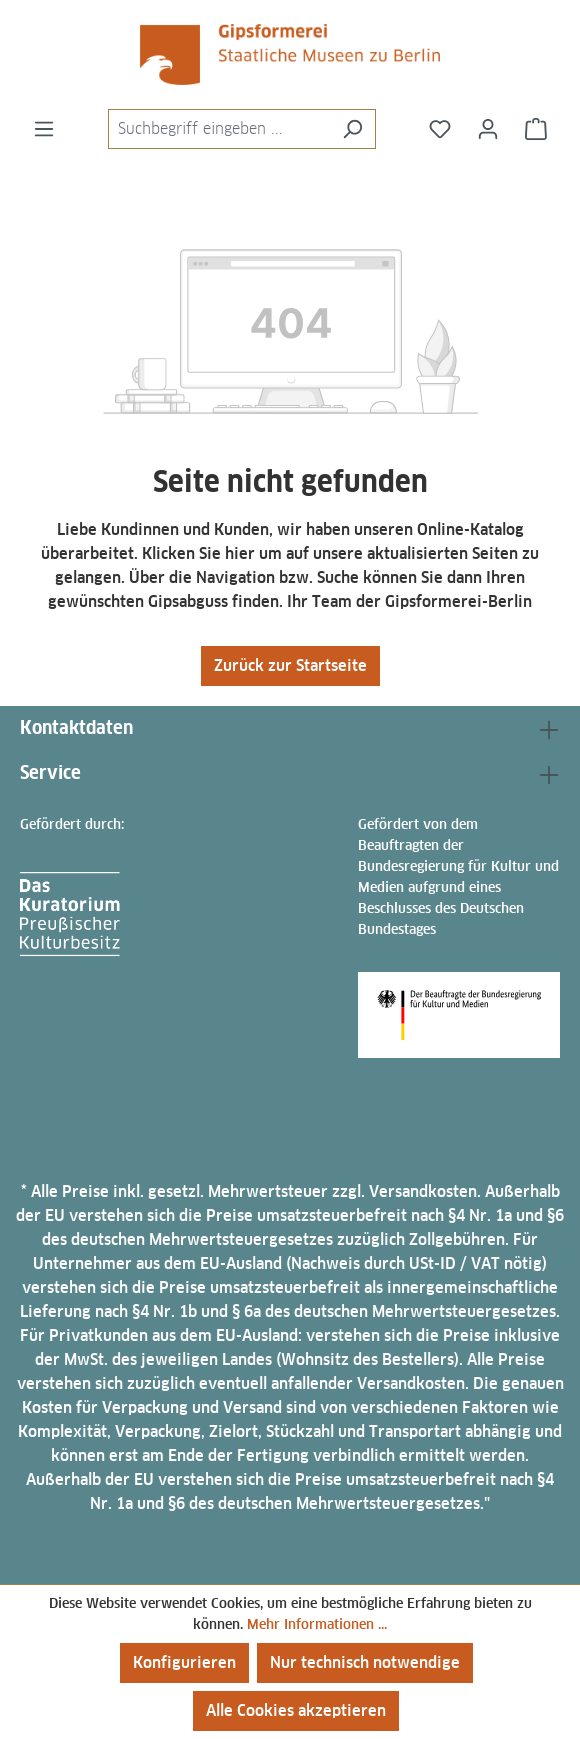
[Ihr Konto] (488, 129)
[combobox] (219, 129)
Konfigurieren (184, 1662)
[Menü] (44, 129)
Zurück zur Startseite (290, 665)
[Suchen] (352, 129)
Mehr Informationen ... (317, 1624)
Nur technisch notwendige (365, 1662)
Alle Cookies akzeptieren (296, 1710)
